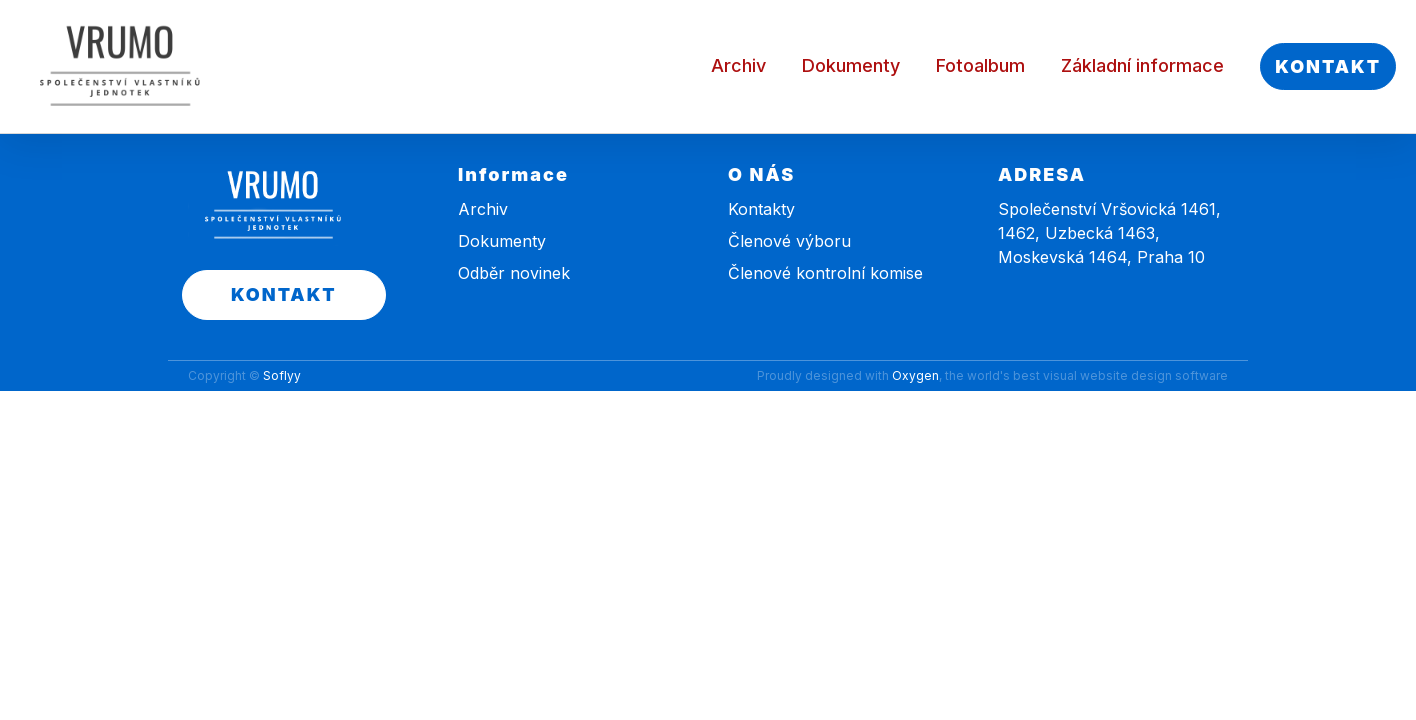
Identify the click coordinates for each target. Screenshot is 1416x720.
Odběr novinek (514, 273)
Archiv (738, 65)
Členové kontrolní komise (825, 273)
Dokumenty (851, 65)
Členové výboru (789, 241)
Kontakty (761, 209)
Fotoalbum (980, 65)
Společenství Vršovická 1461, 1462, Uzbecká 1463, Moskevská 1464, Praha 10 (1109, 233)
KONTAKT (1328, 66)
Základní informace (1142, 65)
